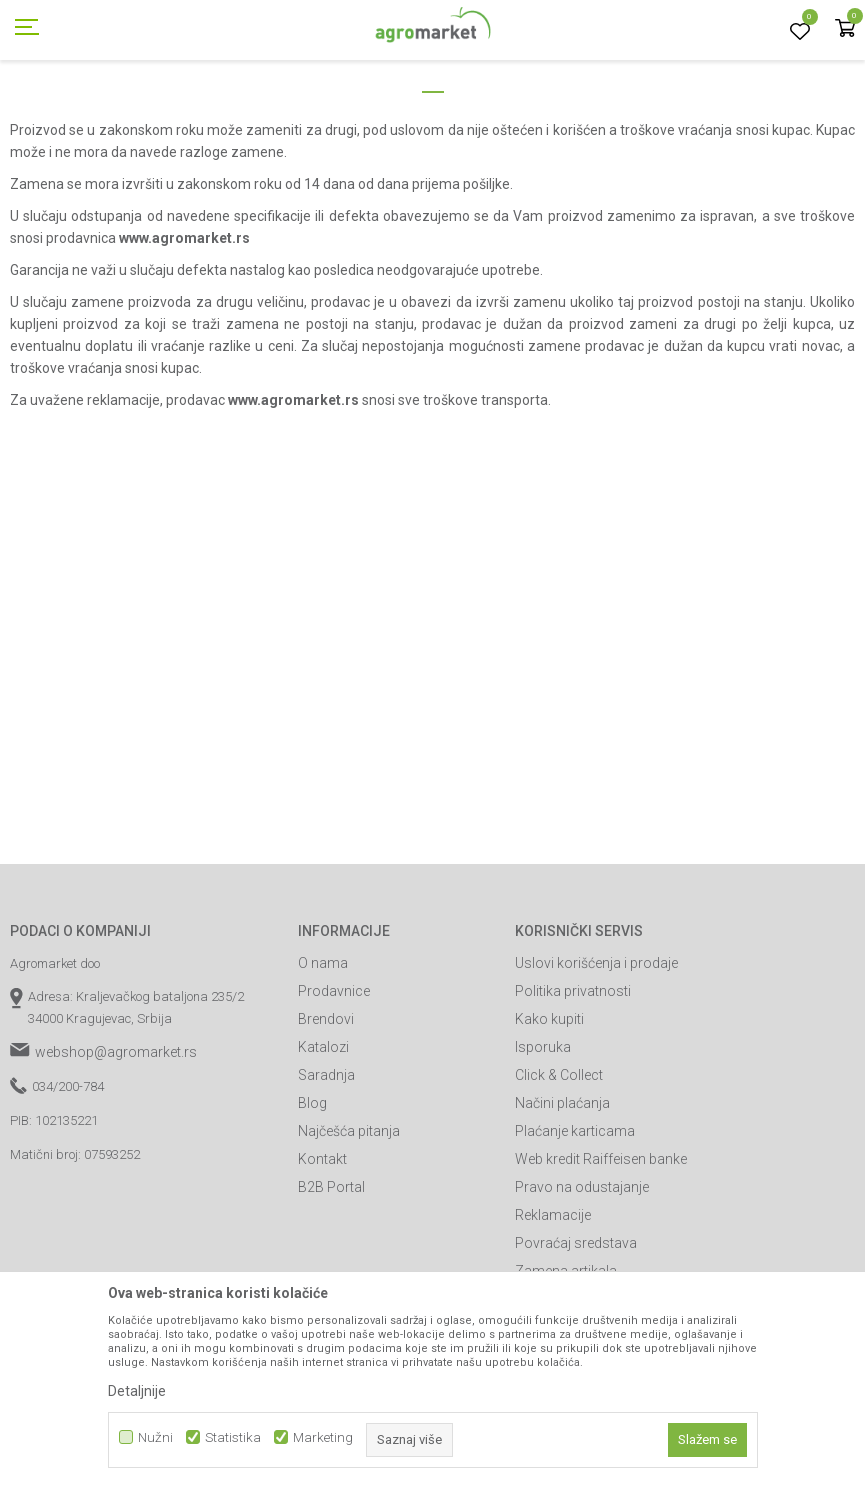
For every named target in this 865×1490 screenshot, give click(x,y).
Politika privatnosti (573, 1081)
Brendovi (326, 1109)
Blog (312, 1193)
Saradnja (326, 1165)
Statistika (233, 1437)
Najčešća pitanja (349, 1221)
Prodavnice (334, 1081)
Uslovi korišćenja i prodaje (596, 1053)
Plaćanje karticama (575, 1221)
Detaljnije (137, 1391)
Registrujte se (711, 19)
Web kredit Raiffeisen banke (601, 1249)
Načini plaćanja (562, 1193)
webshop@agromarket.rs (116, 1142)
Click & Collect (559, 1165)
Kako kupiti (549, 1109)
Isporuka (543, 1137)
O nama (323, 1053)
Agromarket (42, 113)
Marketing (323, 1437)
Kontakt (322, 1249)
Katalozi (323, 1137)
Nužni (155, 1437)
